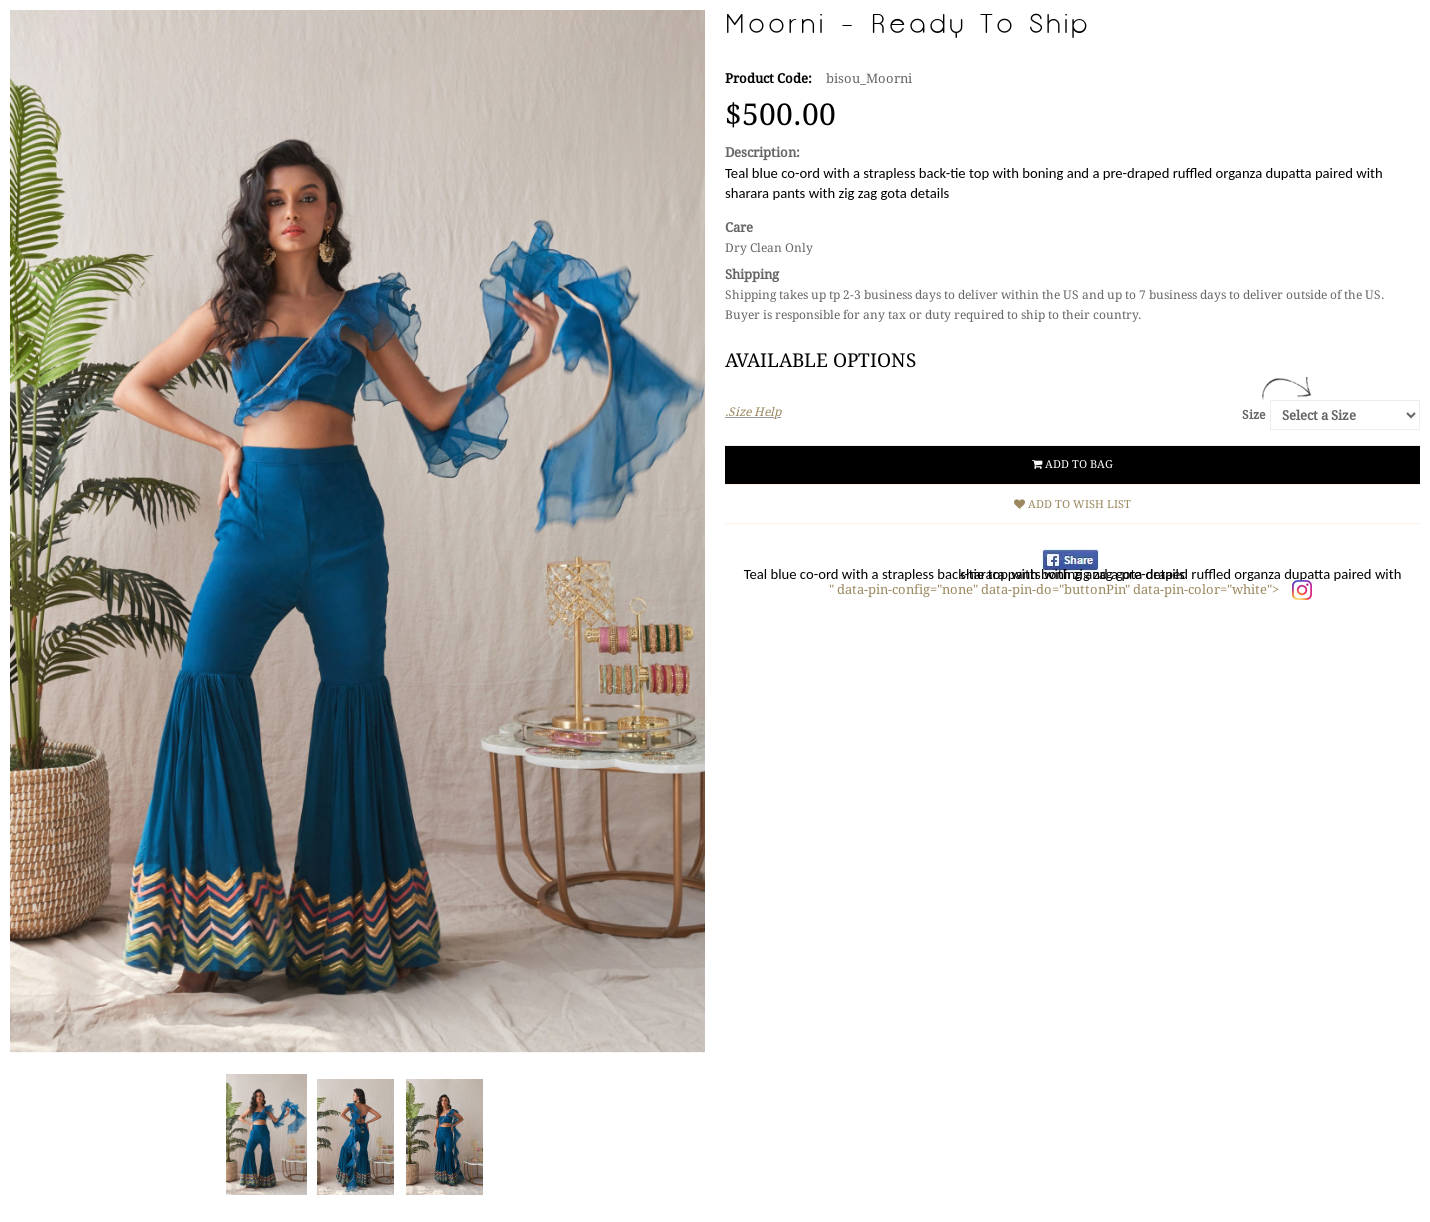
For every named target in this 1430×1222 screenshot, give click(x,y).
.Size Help (753, 412)
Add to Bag (1072, 464)
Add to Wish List (1072, 504)
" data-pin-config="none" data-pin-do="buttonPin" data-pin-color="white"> (1055, 589)
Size (1253, 415)
